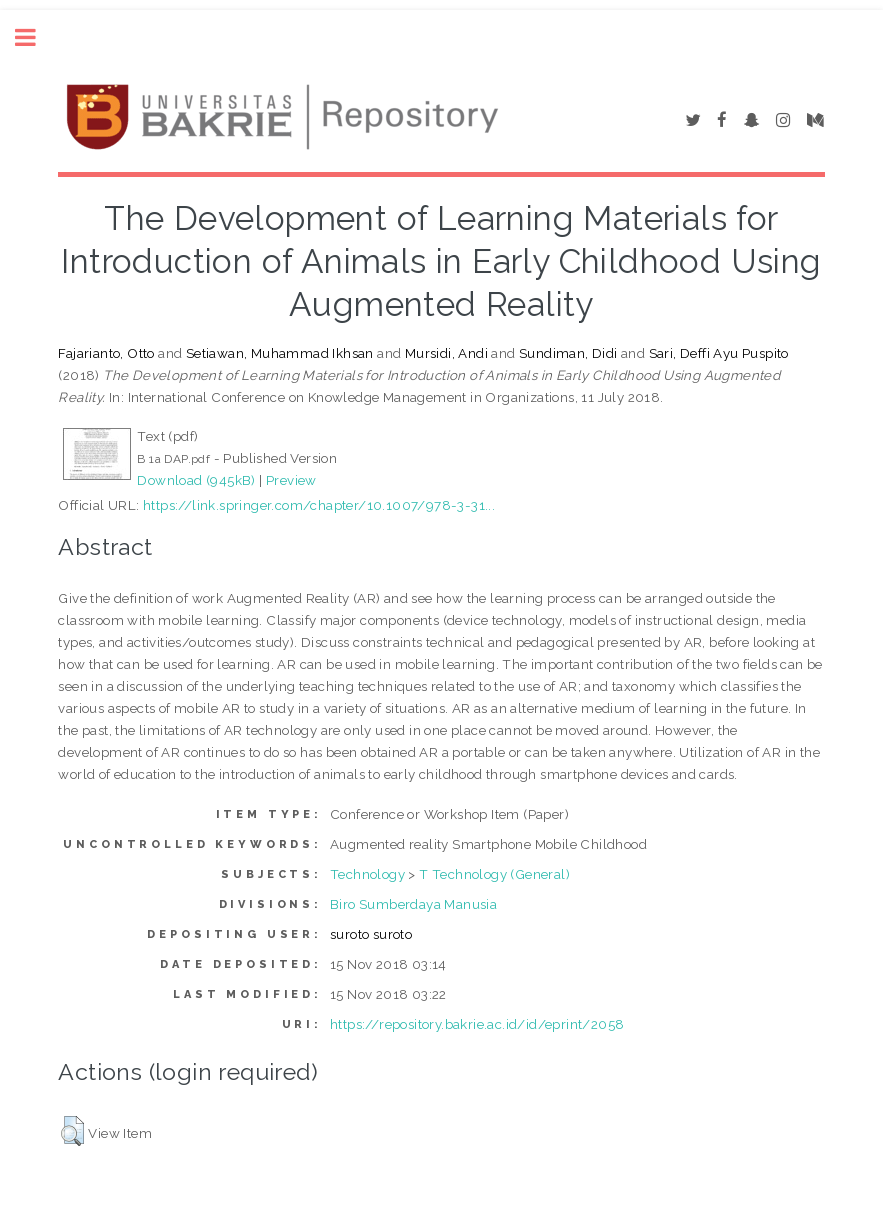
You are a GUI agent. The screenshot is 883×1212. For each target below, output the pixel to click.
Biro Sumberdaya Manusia (413, 904)
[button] (72, 1131)
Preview (291, 480)
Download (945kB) (196, 480)
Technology (367, 874)
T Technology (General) (494, 874)
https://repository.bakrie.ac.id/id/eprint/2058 (477, 1024)
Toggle (36, 37)
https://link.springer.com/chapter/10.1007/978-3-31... (319, 505)
